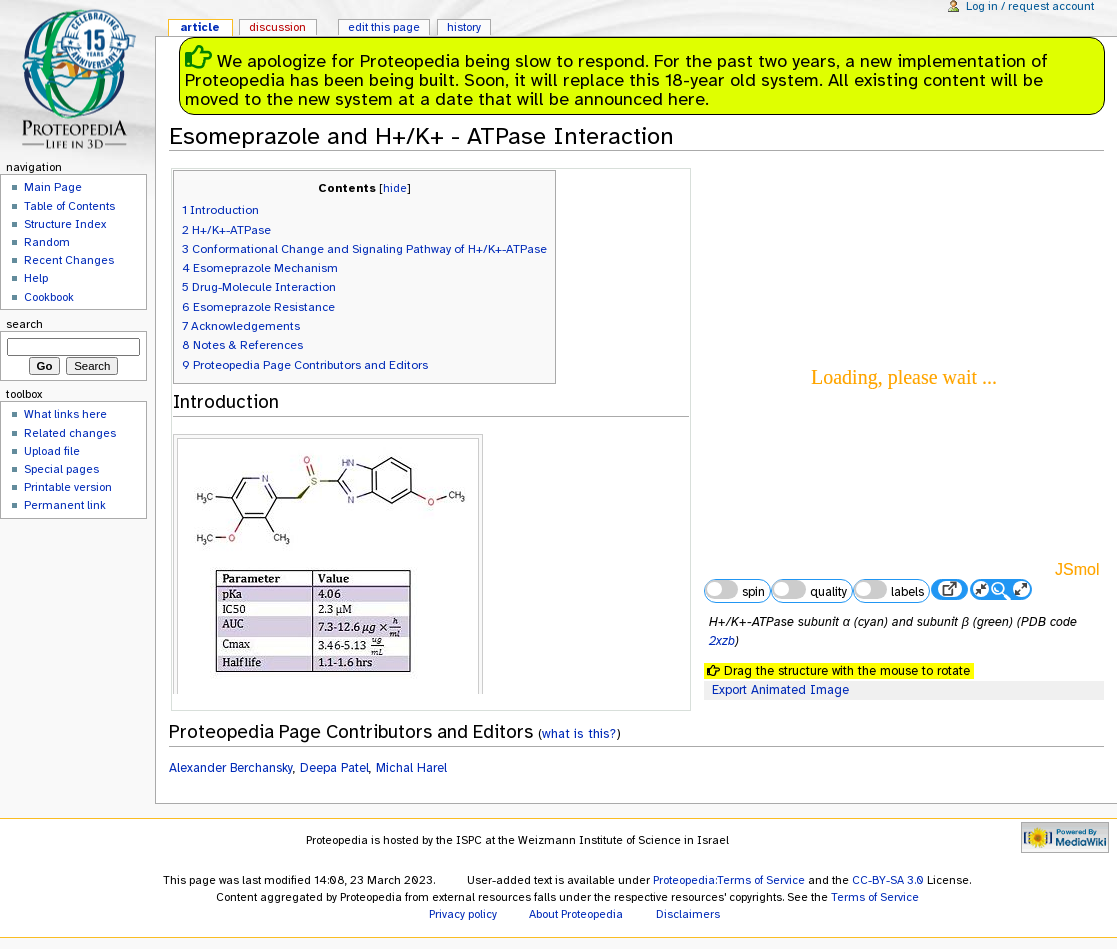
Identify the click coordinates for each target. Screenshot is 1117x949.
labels (889, 590)
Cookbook (49, 297)
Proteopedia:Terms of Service (729, 880)
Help (36, 278)
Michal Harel (411, 768)
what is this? (579, 733)
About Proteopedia (576, 914)
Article (200, 27)
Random (47, 242)
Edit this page (384, 27)
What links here (65, 414)
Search (24, 324)
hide (395, 188)
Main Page (53, 187)
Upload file (52, 451)
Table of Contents (69, 206)
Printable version (68, 487)
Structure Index (65, 224)
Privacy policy (463, 914)
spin (735, 590)
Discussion (277, 27)
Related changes (70, 433)
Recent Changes (69, 260)
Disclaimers (688, 914)
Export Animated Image (780, 690)
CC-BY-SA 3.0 (888, 880)
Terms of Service (875, 897)
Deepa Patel (334, 768)
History (464, 27)
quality (809, 590)
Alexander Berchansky (231, 768)
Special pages (61, 469)
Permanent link (65, 505)
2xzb (722, 641)
